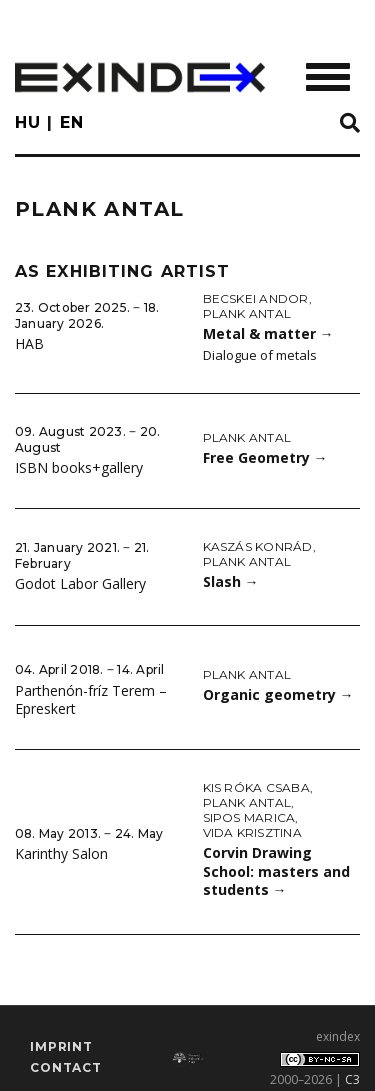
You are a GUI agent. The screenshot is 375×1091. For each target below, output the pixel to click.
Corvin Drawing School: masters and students (276, 871)
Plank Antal (247, 313)
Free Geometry (265, 457)
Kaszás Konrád (258, 546)
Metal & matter (268, 333)
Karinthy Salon (61, 853)
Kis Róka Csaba (256, 787)
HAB (29, 343)
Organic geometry (278, 694)
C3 (352, 1079)
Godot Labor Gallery (80, 583)
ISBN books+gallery (79, 467)
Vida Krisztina (252, 832)
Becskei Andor (256, 298)
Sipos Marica (249, 817)
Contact (66, 1067)
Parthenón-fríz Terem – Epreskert (91, 700)
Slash (231, 581)
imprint (61, 1046)
